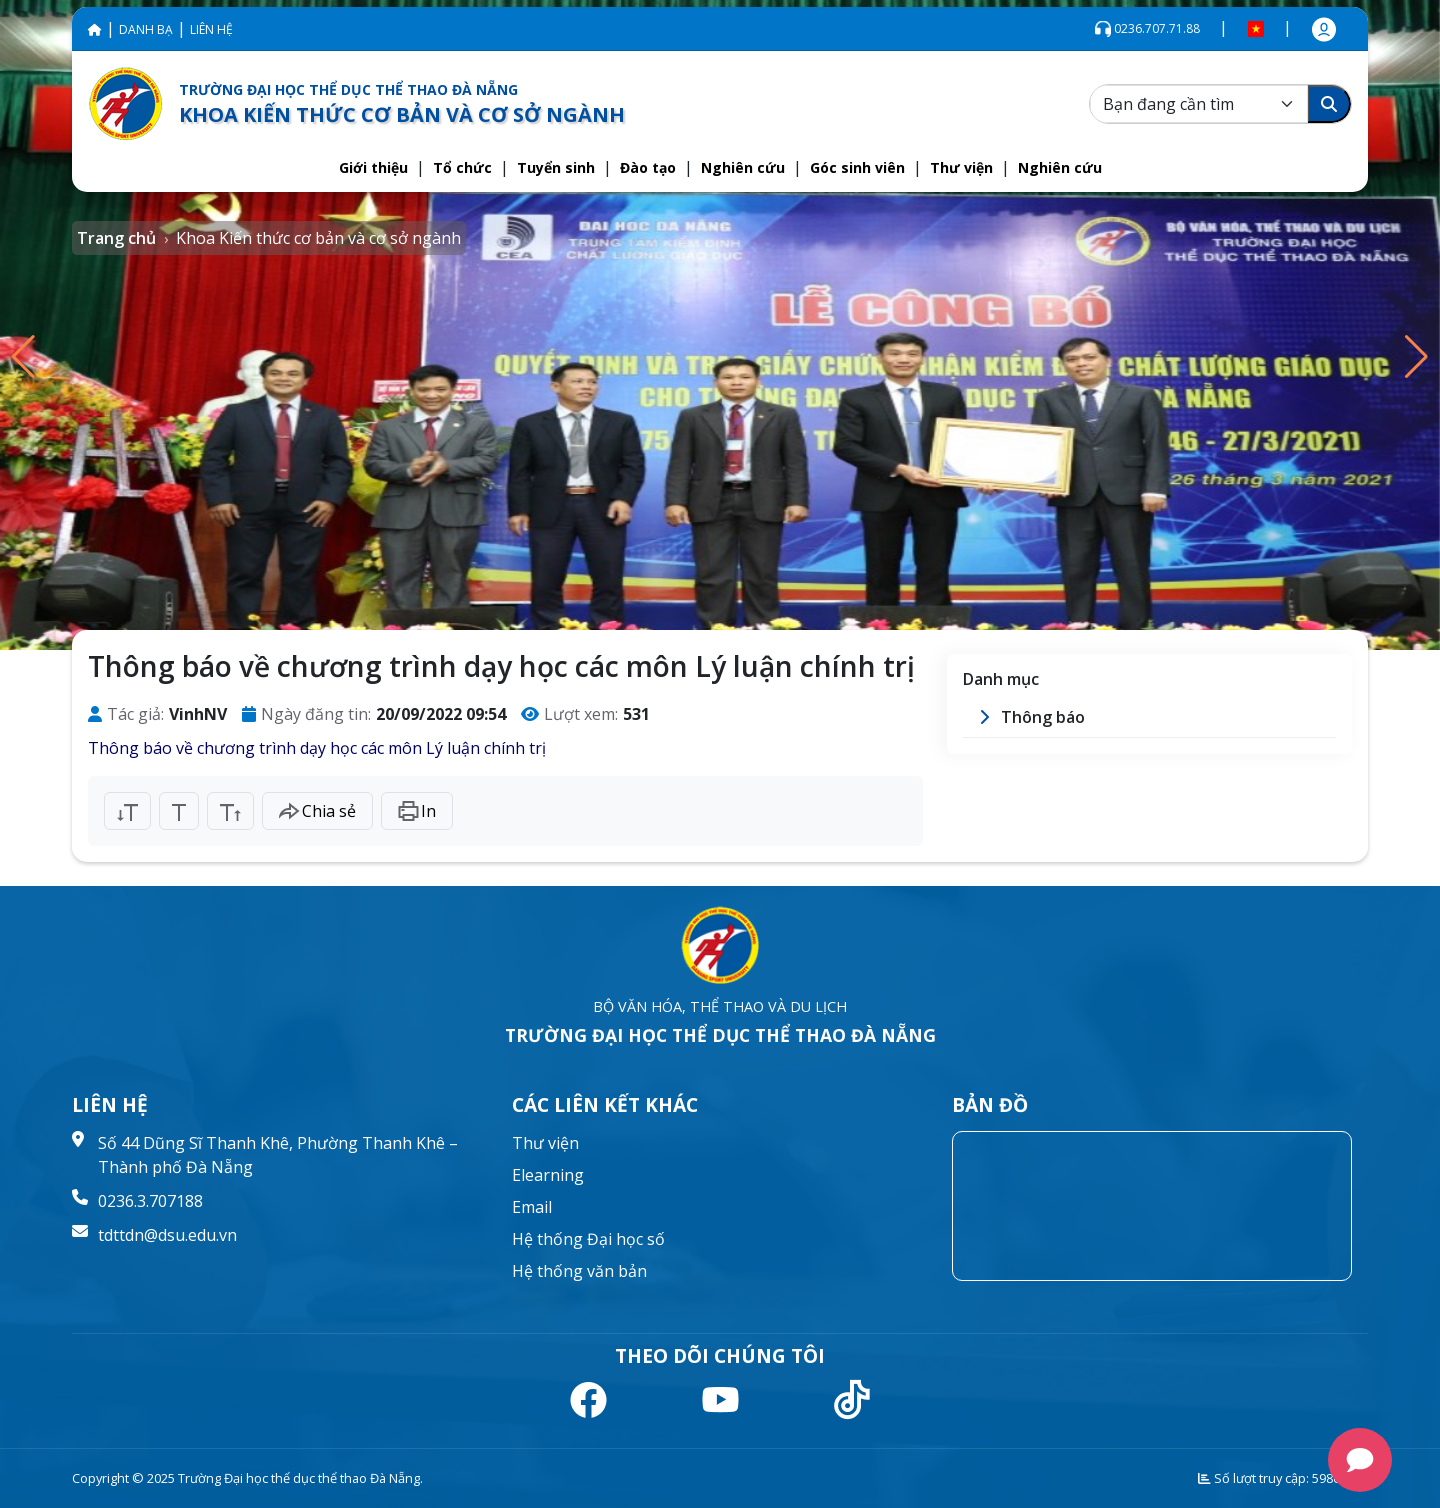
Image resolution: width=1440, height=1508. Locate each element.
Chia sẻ (317, 811)
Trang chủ (116, 238)
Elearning (548, 1175)
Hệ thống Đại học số (588, 1239)
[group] (720, 325)
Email (532, 1207)
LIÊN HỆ (211, 29)
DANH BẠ (146, 29)
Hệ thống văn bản (579, 1271)
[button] (373, 167)
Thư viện (545, 1143)
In (417, 811)
